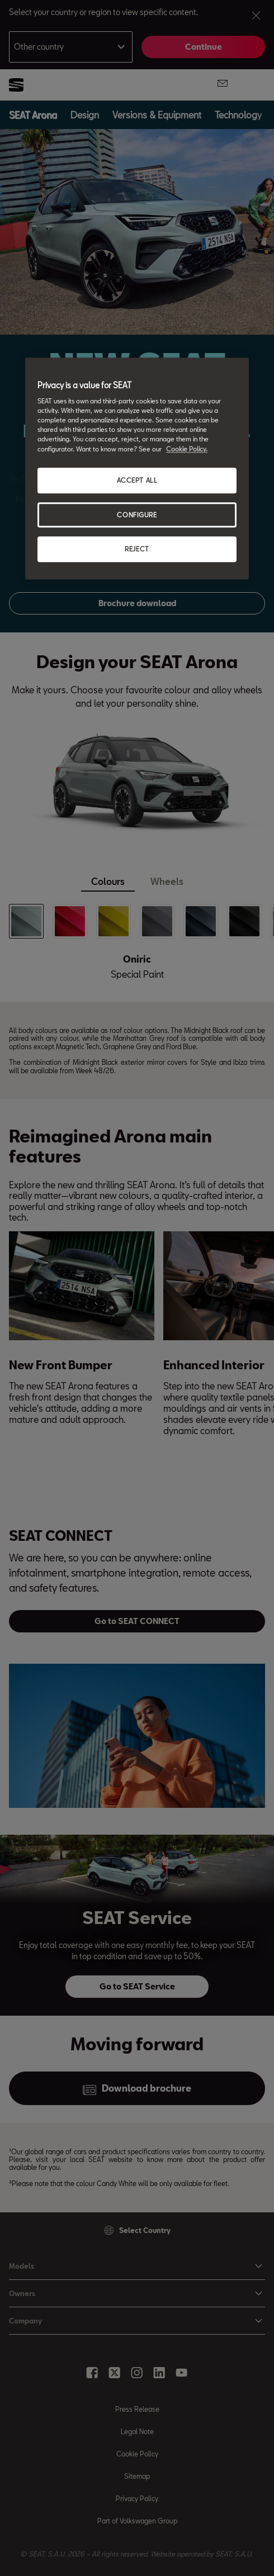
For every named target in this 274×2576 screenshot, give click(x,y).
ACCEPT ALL (137, 480)
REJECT (137, 549)
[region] (137, 469)
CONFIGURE (137, 514)
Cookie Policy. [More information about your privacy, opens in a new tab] (186, 449)
